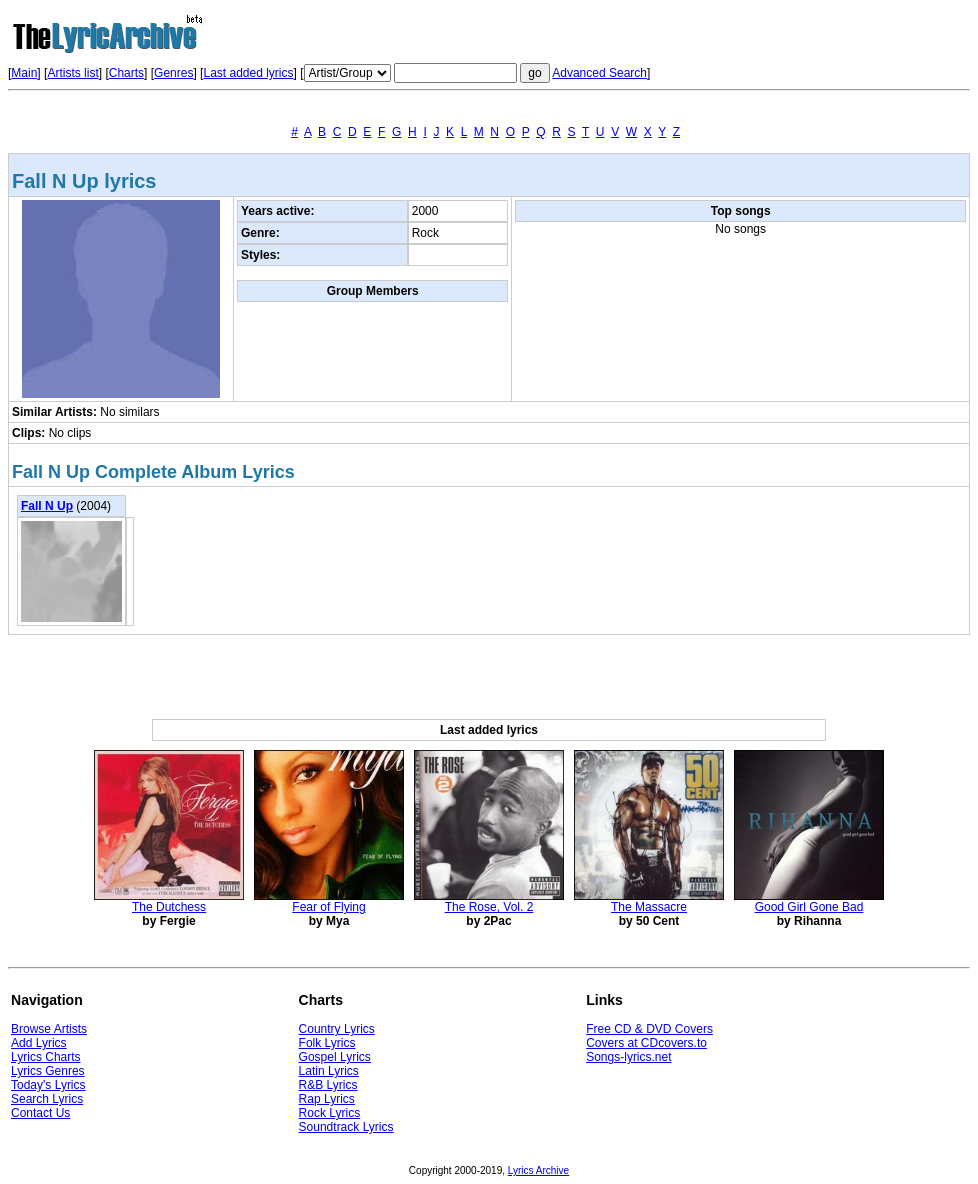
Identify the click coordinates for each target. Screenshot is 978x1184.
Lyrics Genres (48, 1071)
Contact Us (40, 1113)
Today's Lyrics (48, 1085)
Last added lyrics (248, 73)
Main (24, 73)
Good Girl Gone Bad (809, 907)
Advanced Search (599, 73)
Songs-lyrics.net (628, 1057)
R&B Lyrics (328, 1085)
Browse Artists (49, 1029)
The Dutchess (169, 907)
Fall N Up (47, 506)
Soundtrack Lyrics (346, 1127)
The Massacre (649, 907)
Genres (173, 73)
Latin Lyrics (329, 1071)
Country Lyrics (337, 1029)
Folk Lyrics (327, 1043)
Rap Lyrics (327, 1099)
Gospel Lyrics (335, 1057)
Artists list (72, 73)
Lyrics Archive (538, 1170)
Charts (126, 73)
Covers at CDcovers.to (646, 1043)
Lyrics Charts (46, 1057)
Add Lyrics (39, 1043)
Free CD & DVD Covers (649, 1029)
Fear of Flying (328, 907)
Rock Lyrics (330, 1113)
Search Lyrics (47, 1099)
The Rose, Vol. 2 (489, 907)
